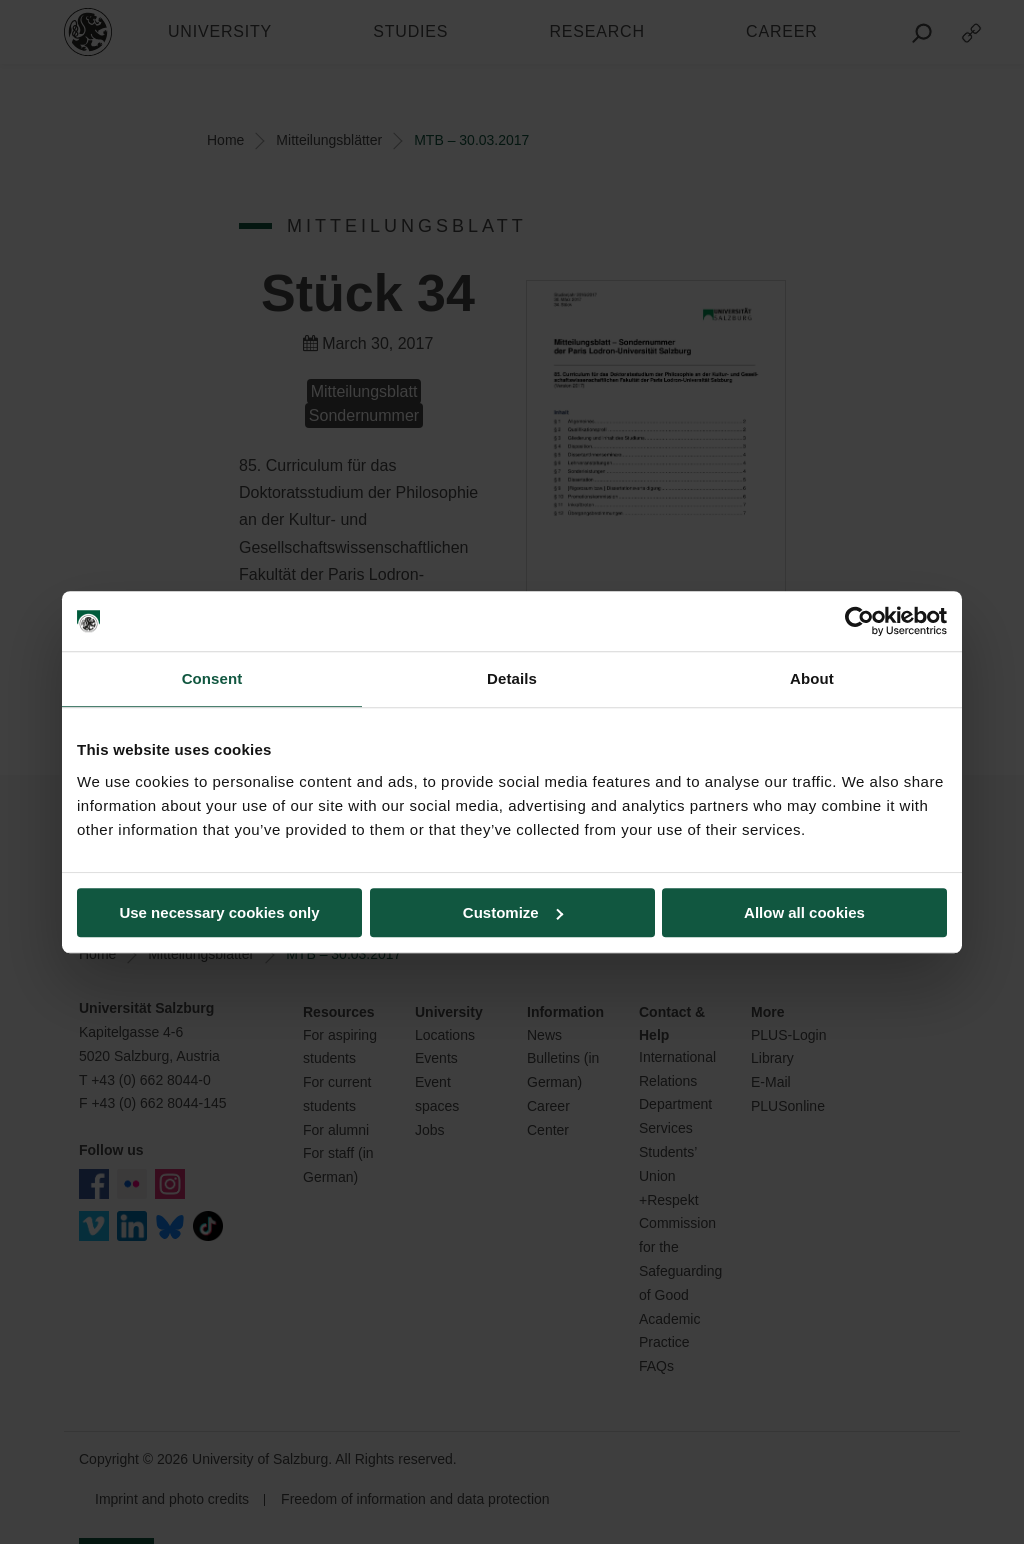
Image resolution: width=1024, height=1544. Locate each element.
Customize (513, 912)
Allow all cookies (804, 912)
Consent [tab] (212, 678)
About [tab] (812, 678)
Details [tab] (512, 678)
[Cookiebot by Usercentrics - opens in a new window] (859, 621)
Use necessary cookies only (219, 912)
